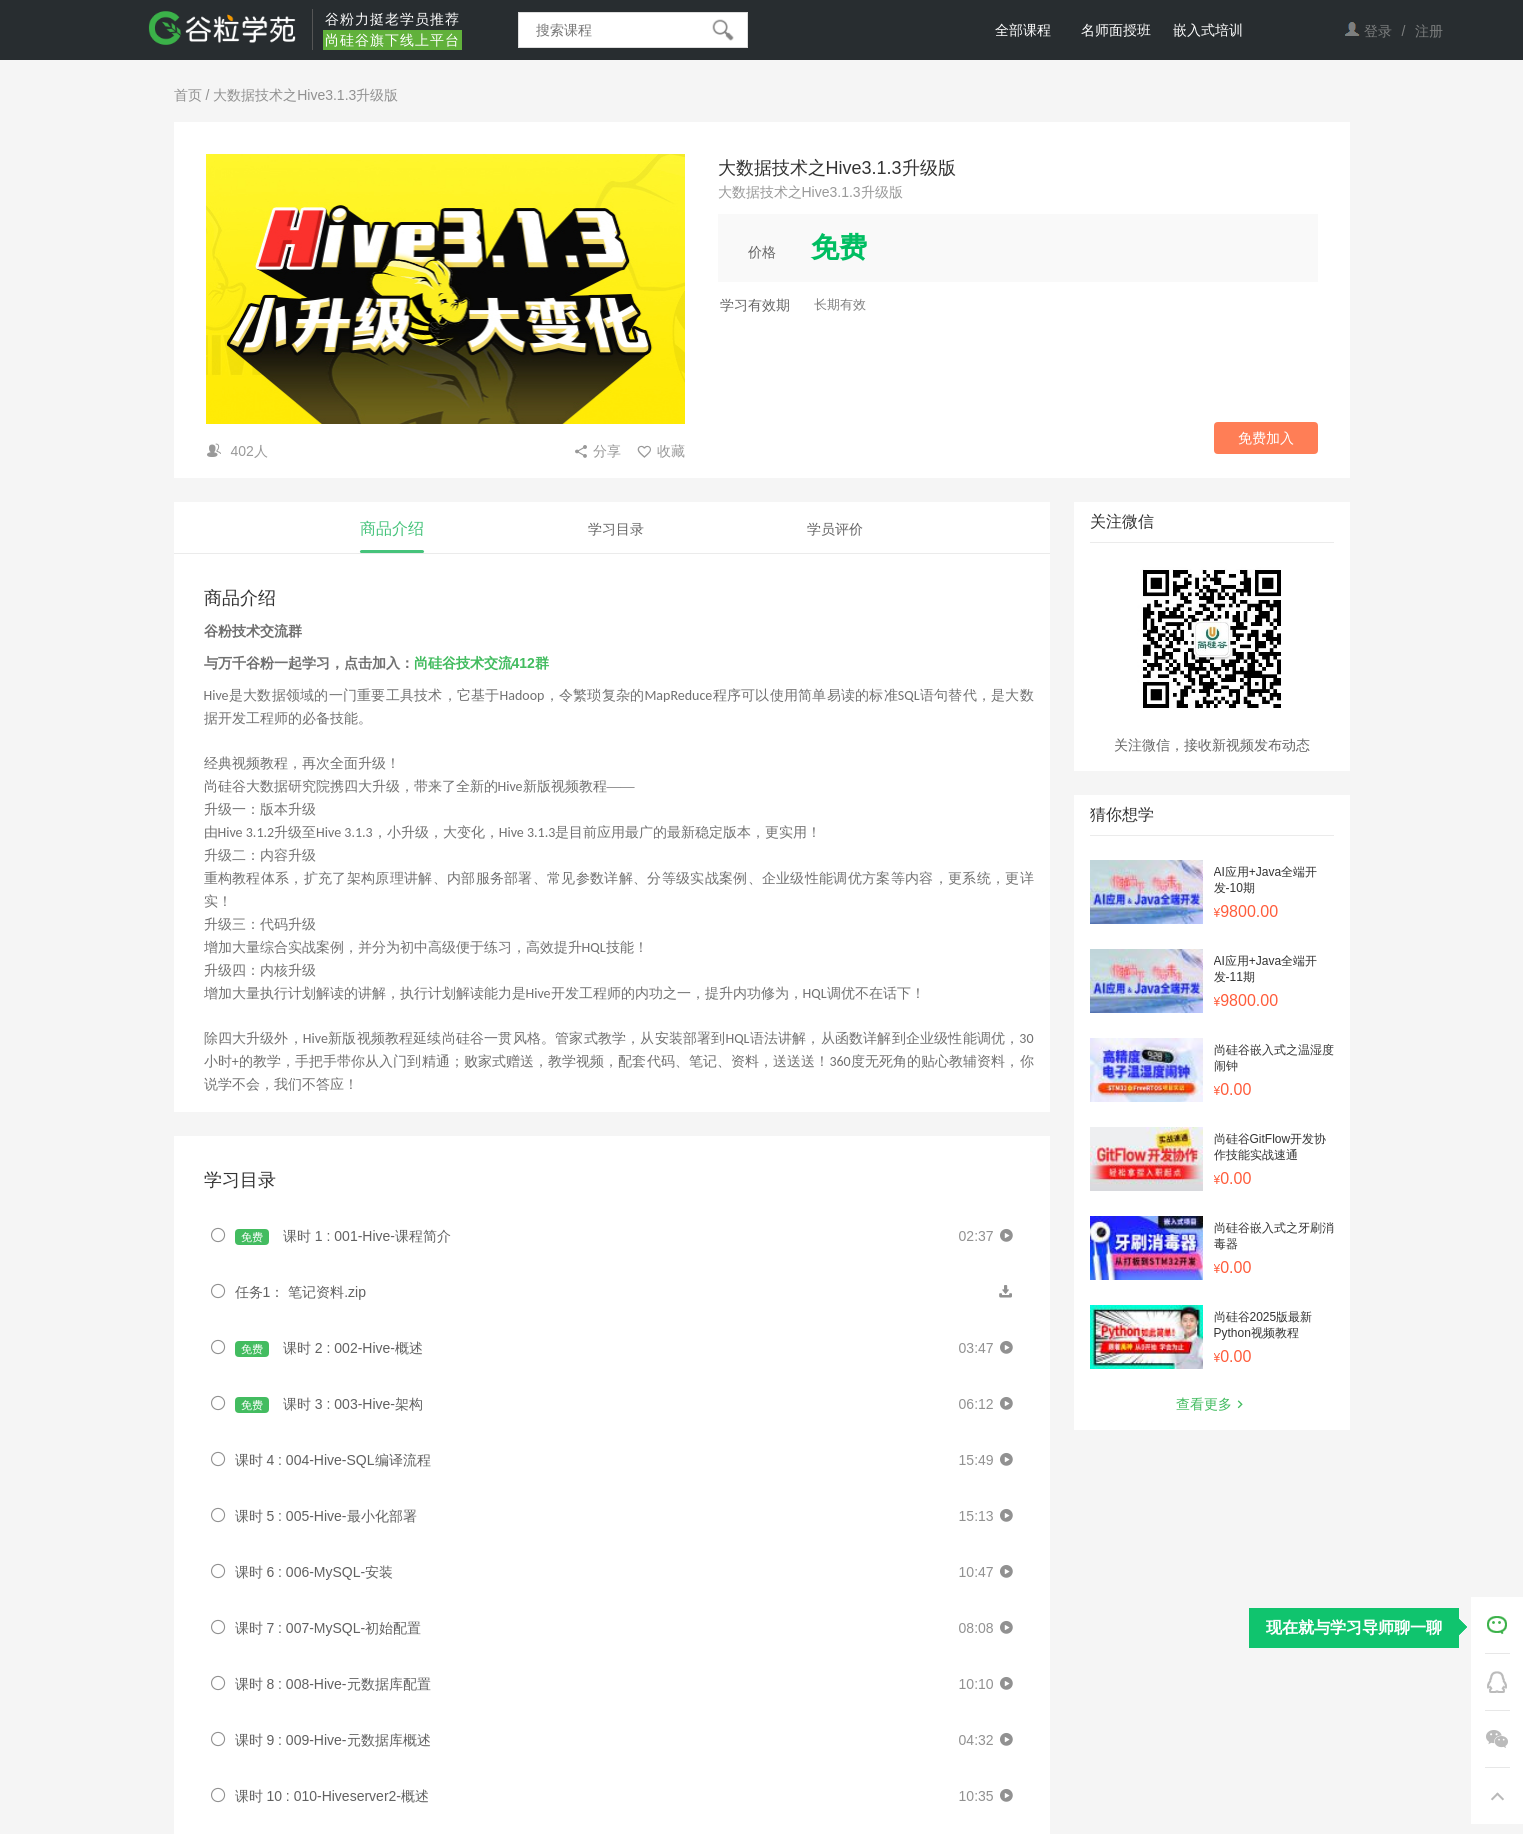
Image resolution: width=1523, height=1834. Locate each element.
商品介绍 (392, 528)
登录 (1378, 31)
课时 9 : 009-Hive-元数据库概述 (333, 1740)
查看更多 (1212, 1404)
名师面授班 (1116, 30)
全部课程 (1023, 30)
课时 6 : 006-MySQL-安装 (314, 1572)
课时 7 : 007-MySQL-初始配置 (328, 1628)
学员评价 (835, 529)
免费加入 (1266, 438)
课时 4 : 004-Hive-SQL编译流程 (333, 1460)
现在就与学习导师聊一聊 (1354, 1627)
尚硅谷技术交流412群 (481, 663)
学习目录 (616, 529)
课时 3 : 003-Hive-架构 (329, 1404)
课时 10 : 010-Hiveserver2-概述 (332, 1796)
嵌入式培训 (1208, 30)
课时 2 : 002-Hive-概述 (329, 1348)
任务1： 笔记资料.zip (300, 1292)
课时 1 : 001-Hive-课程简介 (343, 1236)
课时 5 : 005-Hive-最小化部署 (326, 1516)
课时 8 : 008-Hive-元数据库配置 (333, 1684)
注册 (1429, 31)
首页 (188, 95)
